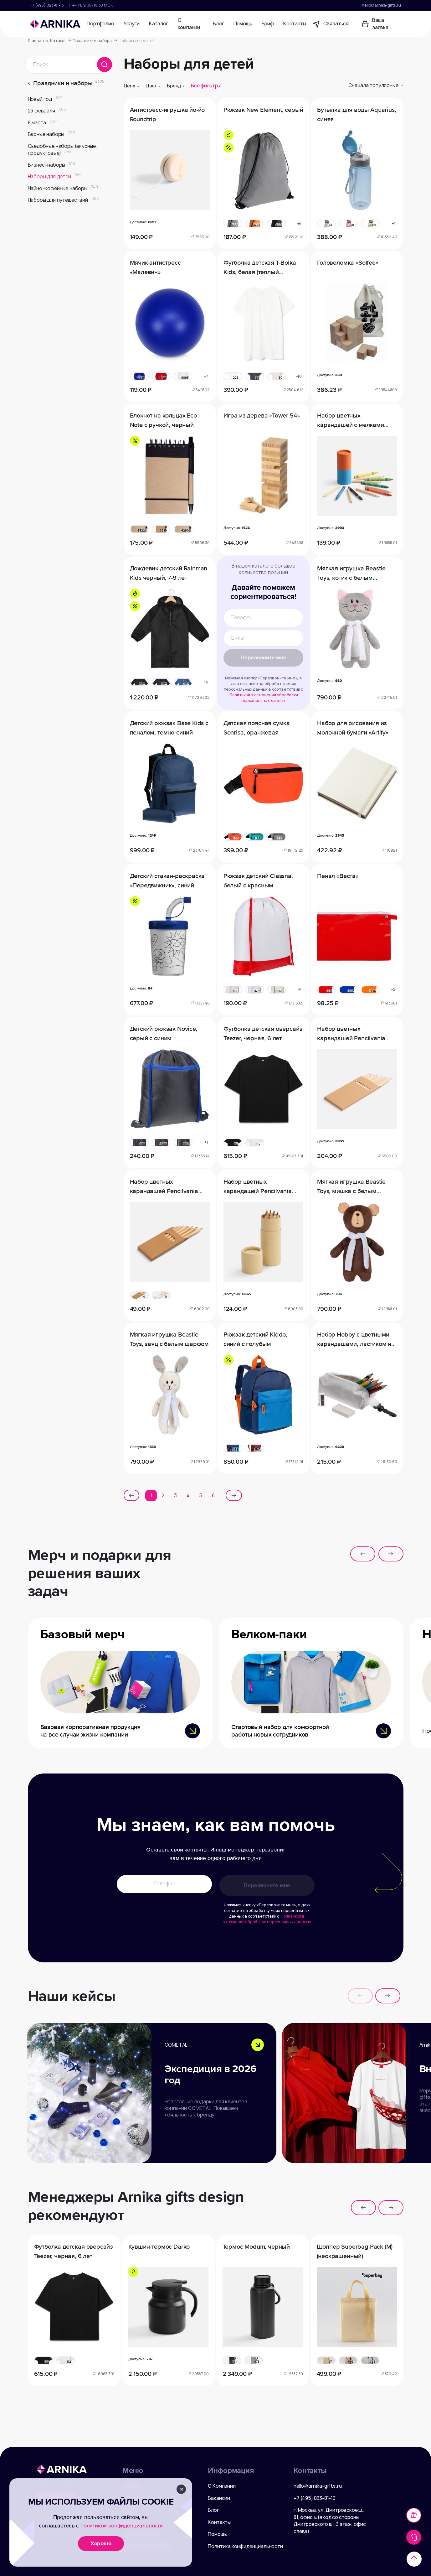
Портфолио (100, 23)
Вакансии (219, 2498)
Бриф (268, 23)
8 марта (42, 122)
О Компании (221, 2486)
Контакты (294, 23)
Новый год (45, 99)
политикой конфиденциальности (121, 2525)
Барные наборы (51, 134)
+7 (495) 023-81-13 (47, 5)
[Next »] (234, 1495)
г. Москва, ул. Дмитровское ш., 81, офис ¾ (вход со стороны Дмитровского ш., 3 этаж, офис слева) (330, 2521)
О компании (189, 24)
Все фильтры (206, 85)
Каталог (158, 23)
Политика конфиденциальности (245, 2546)
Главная (38, 40)
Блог (218, 23)
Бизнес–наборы (51, 165)
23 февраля (47, 110)
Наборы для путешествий (63, 200)
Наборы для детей (55, 176)
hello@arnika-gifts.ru (381, 5)
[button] (362, 1553)
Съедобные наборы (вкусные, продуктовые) (62, 150)
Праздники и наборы (95, 40)
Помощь (242, 23)
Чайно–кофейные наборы (63, 188)
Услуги (132, 23)
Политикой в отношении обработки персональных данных (264, 695)
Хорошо (100, 2543)
